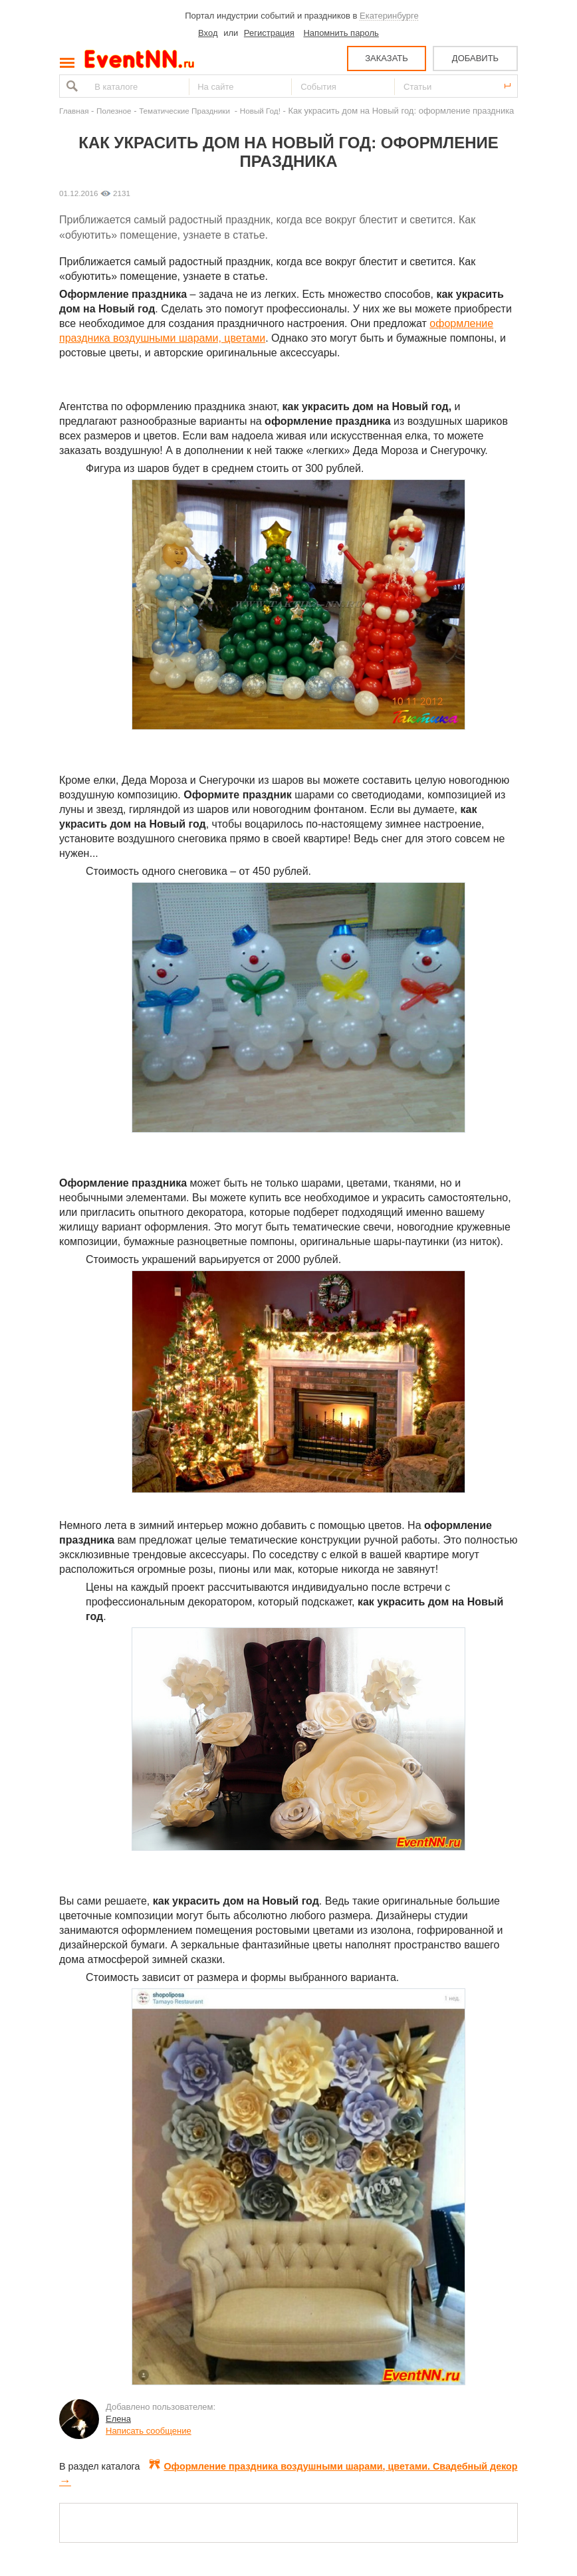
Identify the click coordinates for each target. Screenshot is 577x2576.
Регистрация (269, 33)
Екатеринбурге (389, 16)
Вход (207, 33)
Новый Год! (260, 110)
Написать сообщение (148, 2431)
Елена (118, 2419)
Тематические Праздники (185, 110)
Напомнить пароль (340, 33)
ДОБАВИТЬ (475, 58)
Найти (70, 86)
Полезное (114, 110)
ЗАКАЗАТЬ (386, 58)
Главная (73, 110)
